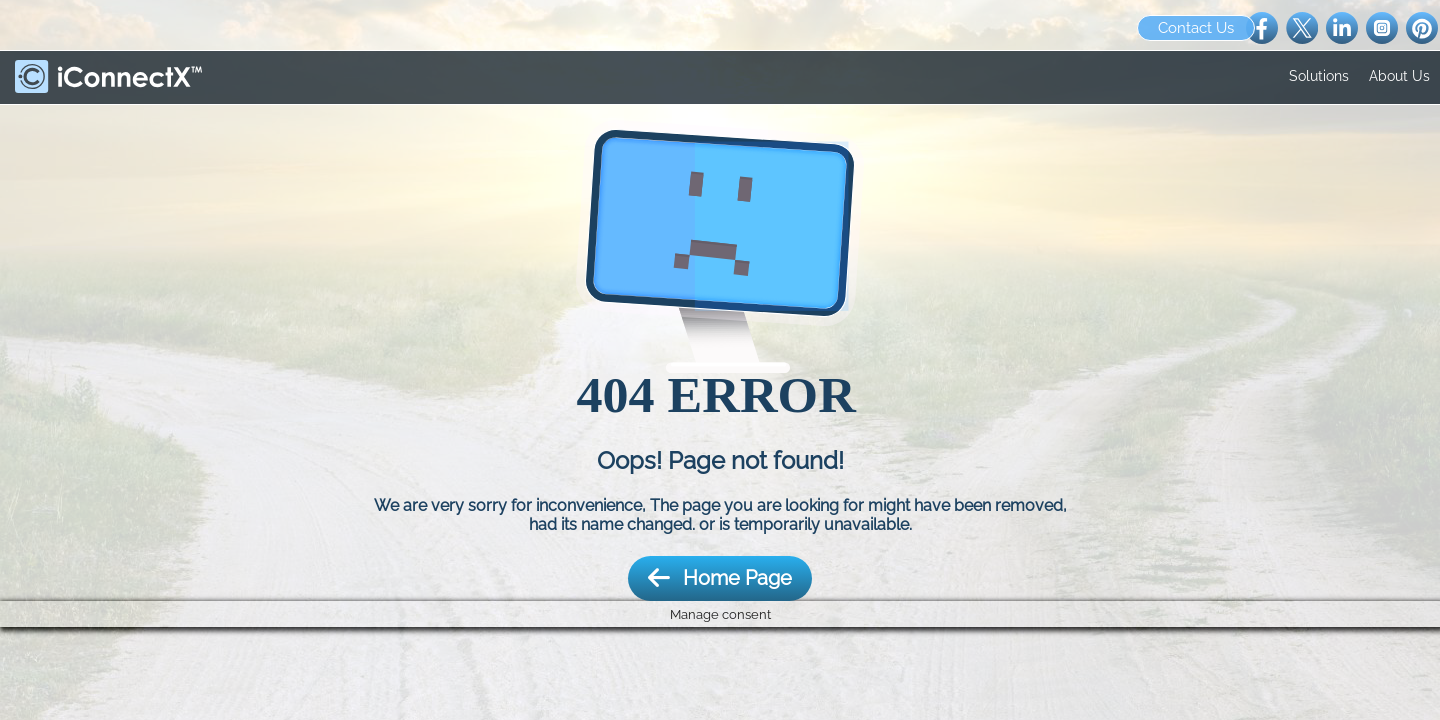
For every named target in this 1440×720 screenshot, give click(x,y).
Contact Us (1196, 28)
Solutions (1319, 76)
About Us (1399, 76)
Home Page (720, 578)
